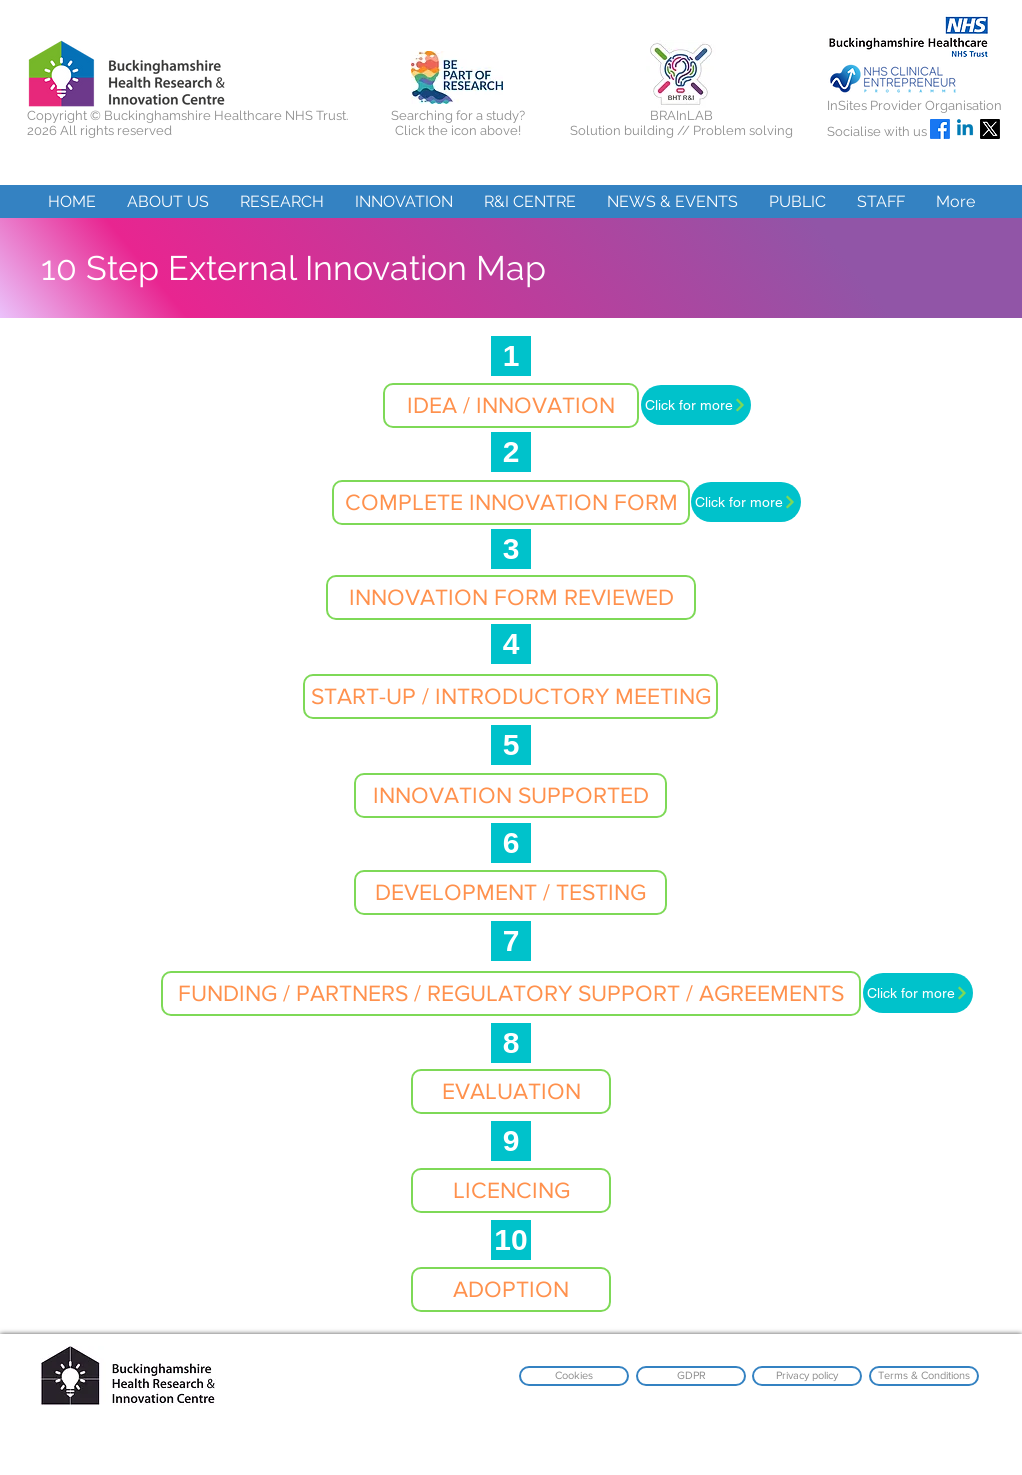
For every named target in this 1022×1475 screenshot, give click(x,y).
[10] (511, 1240)
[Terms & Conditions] (924, 1376)
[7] (511, 941)
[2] (511, 452)
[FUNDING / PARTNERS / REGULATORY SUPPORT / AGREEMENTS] (511, 993)
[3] (511, 549)
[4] (511, 644)
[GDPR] (691, 1376)
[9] (511, 1141)
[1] (511, 356)
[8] (511, 1043)
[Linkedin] (965, 129)
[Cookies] (574, 1376)
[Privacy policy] (807, 1376)
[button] (167, 201)
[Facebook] (940, 129)
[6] (511, 843)
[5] (511, 745)
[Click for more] (696, 405)
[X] (990, 129)
